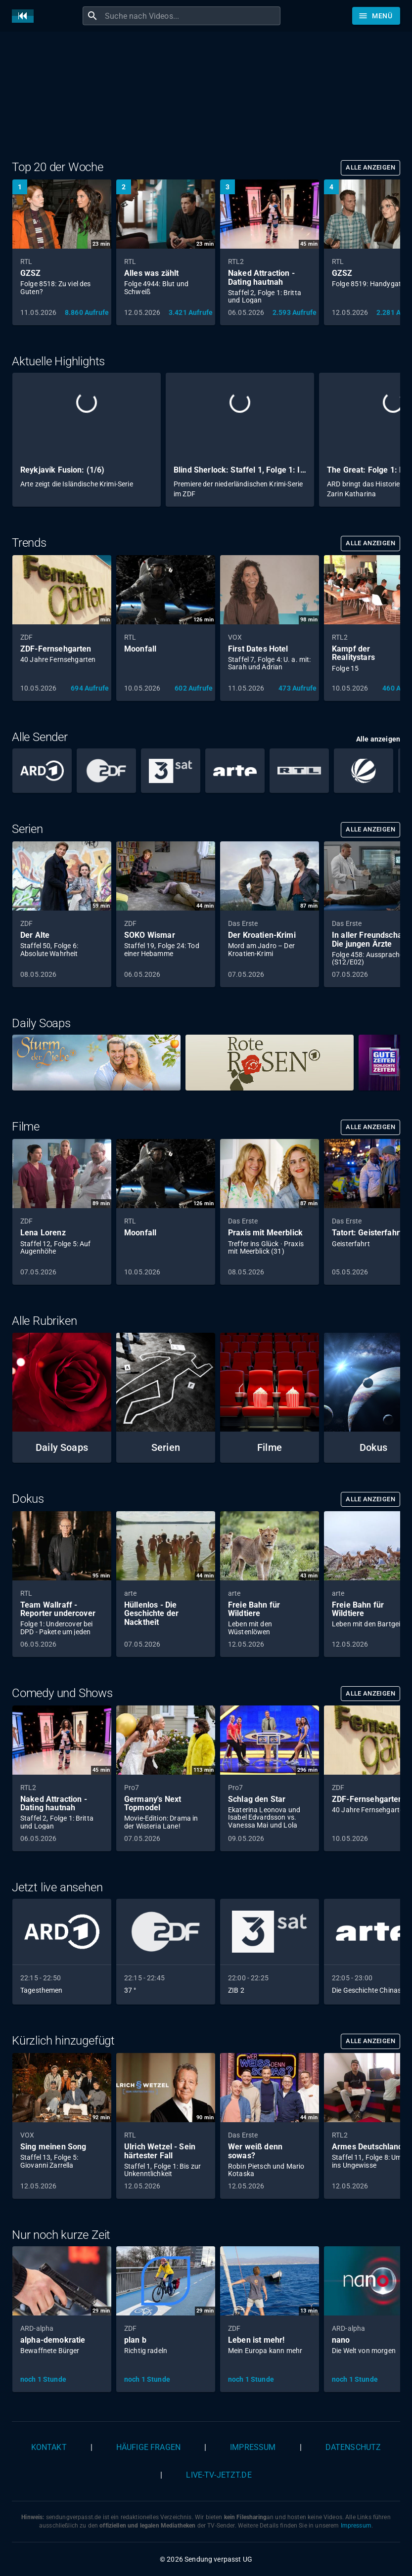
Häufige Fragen (148, 2447)
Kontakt (49, 2447)
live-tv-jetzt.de (218, 2475)
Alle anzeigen (370, 167)
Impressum (252, 2447)
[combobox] (191, 15)
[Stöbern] (376, 16)
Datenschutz (353, 2447)
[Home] (25, 16)
